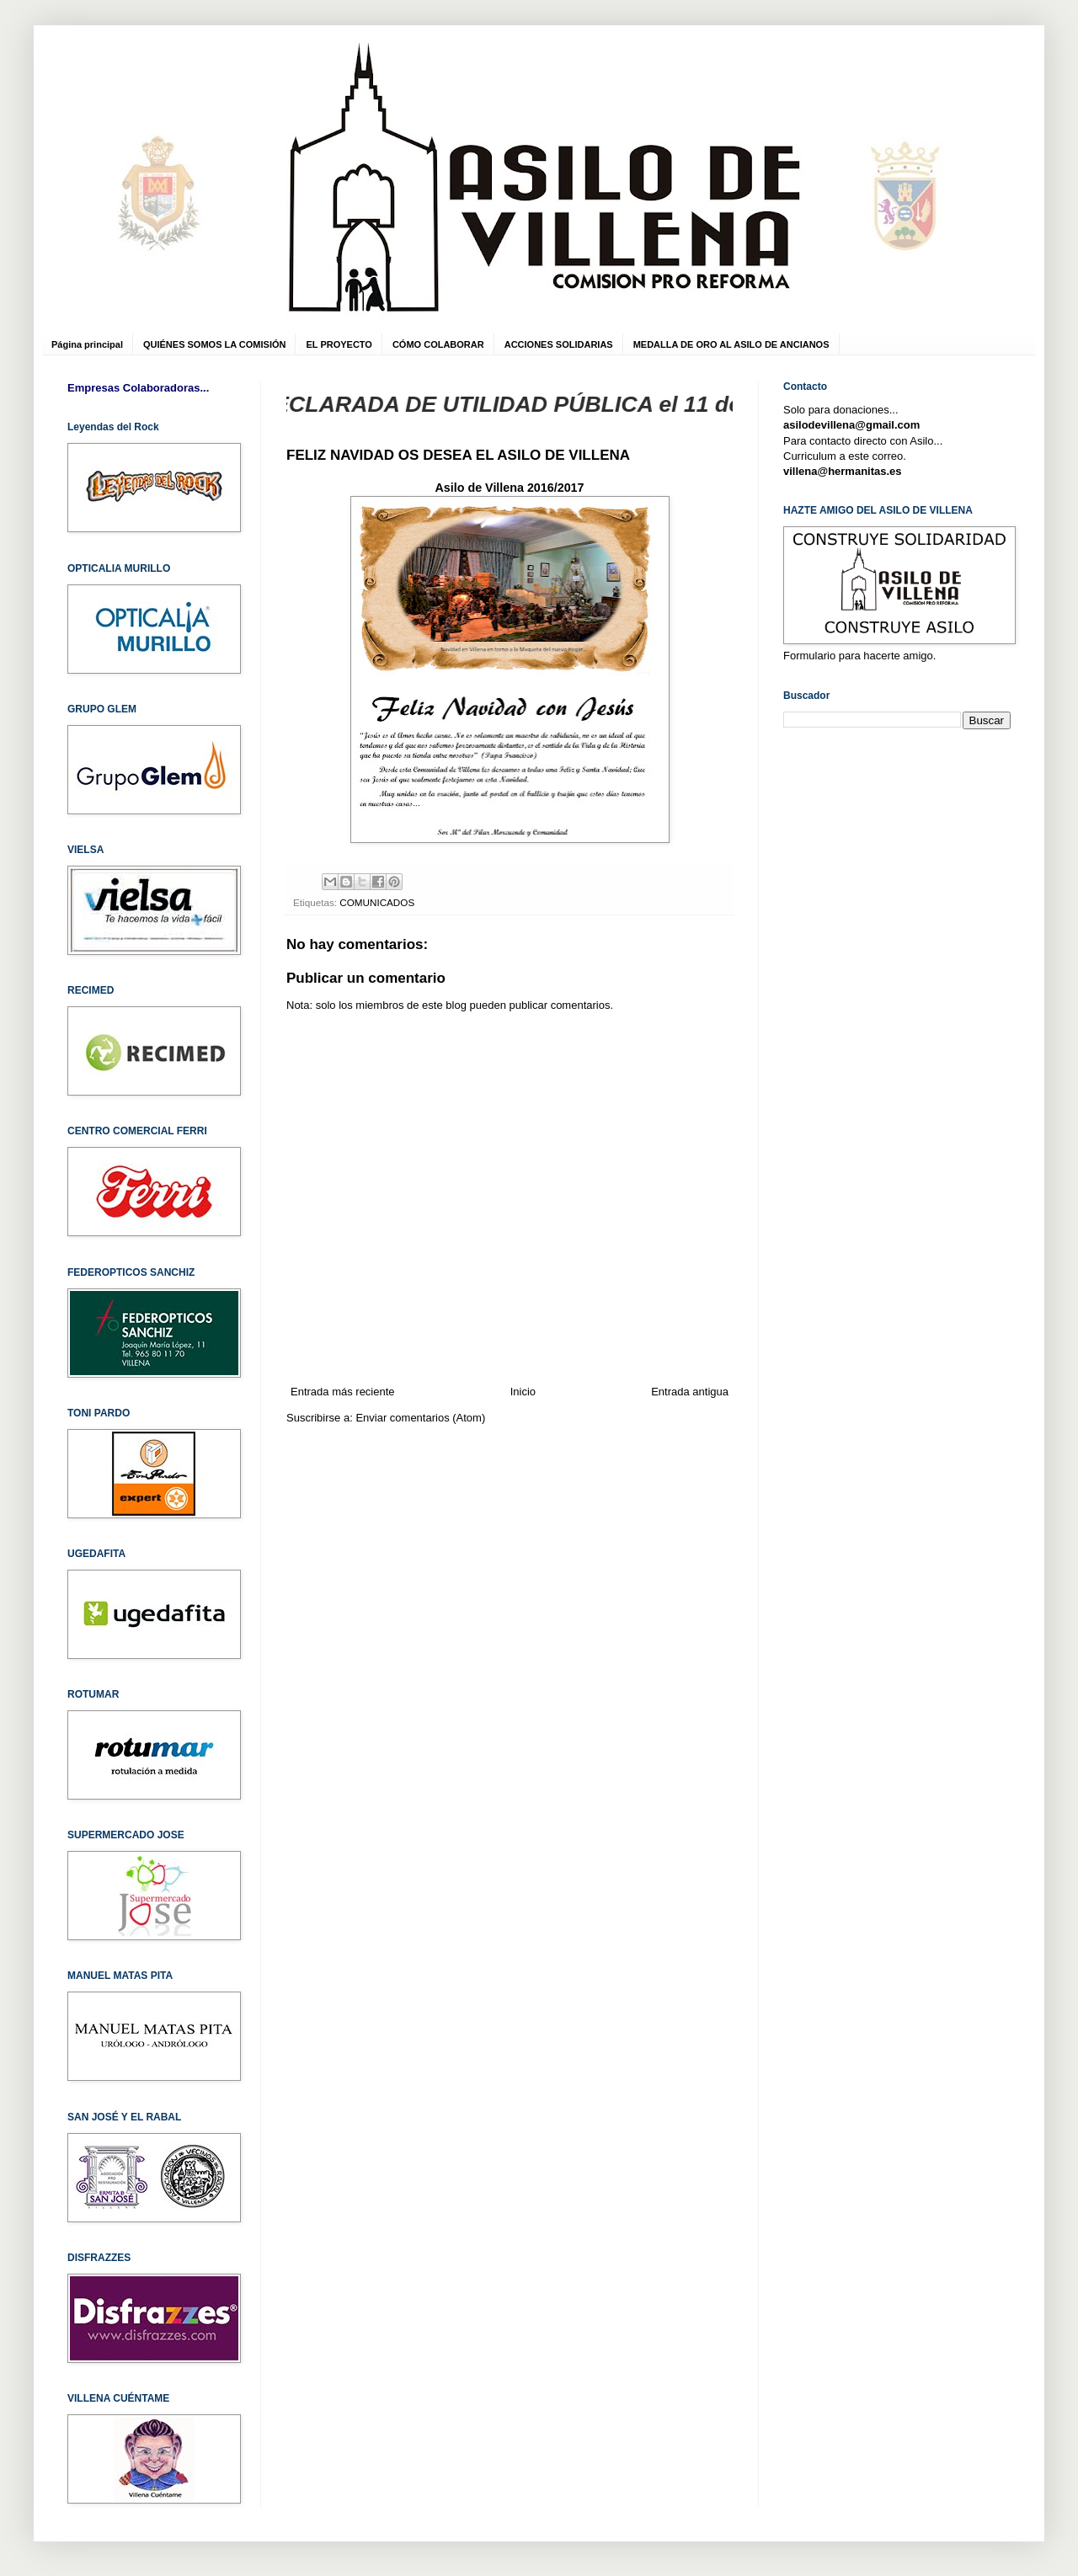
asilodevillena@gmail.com (851, 425)
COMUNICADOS (376, 902)
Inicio (523, 1391)
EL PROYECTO (338, 344)
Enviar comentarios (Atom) (420, 1417)
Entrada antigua (689, 1391)
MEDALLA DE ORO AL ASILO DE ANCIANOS (731, 344)
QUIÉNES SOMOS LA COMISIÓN (214, 344)
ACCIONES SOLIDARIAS (558, 344)
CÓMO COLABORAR (438, 344)
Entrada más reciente (343, 1391)
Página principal (87, 344)
